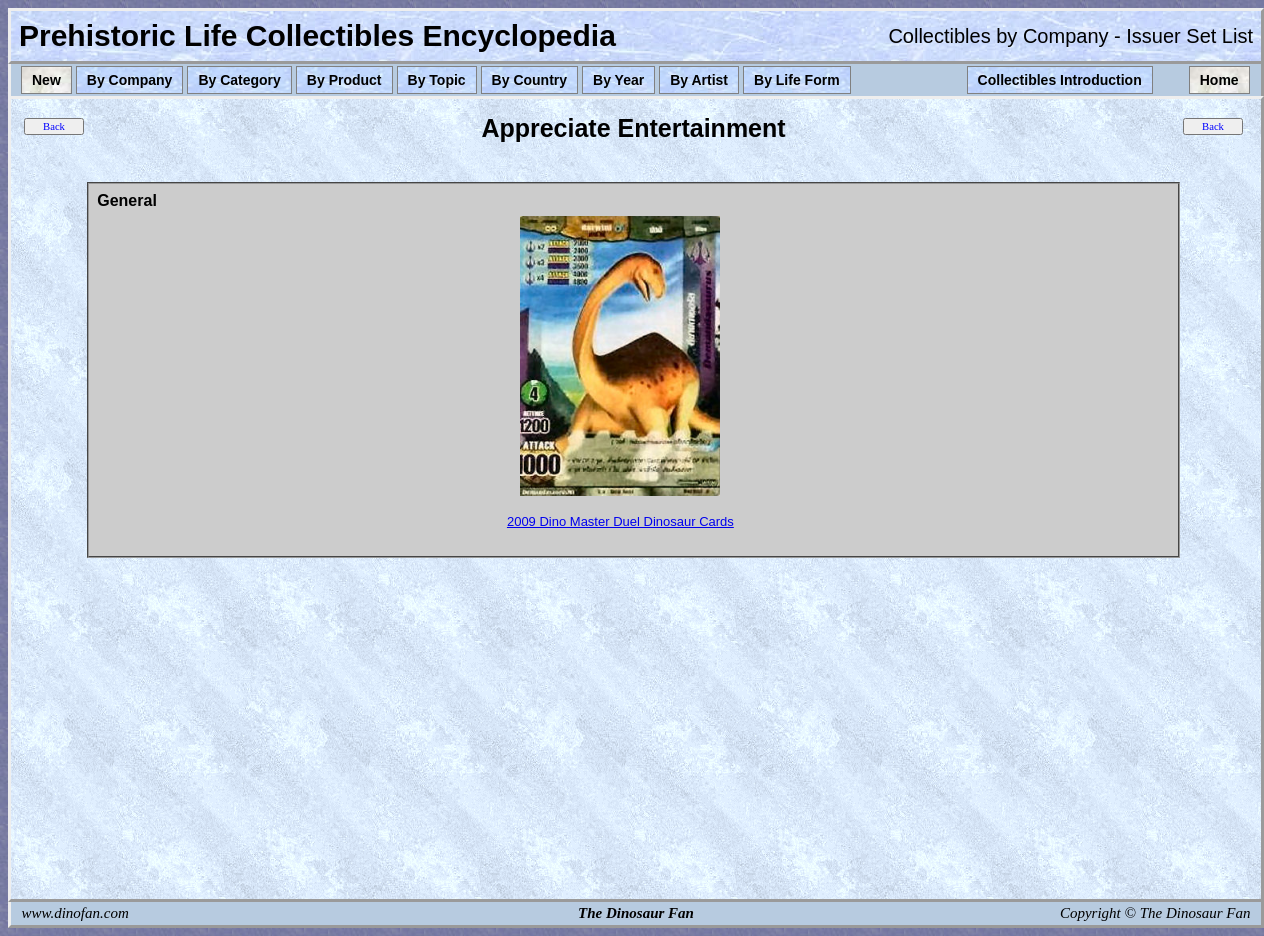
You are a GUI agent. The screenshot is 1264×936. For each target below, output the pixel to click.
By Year (618, 80)
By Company (130, 80)
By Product (344, 80)
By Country (529, 80)
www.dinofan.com (75, 913)
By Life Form (797, 80)
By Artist (699, 80)
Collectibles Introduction (1060, 80)
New (46, 80)
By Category (239, 80)
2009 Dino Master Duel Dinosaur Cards (620, 521)
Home (1219, 80)
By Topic (437, 80)
